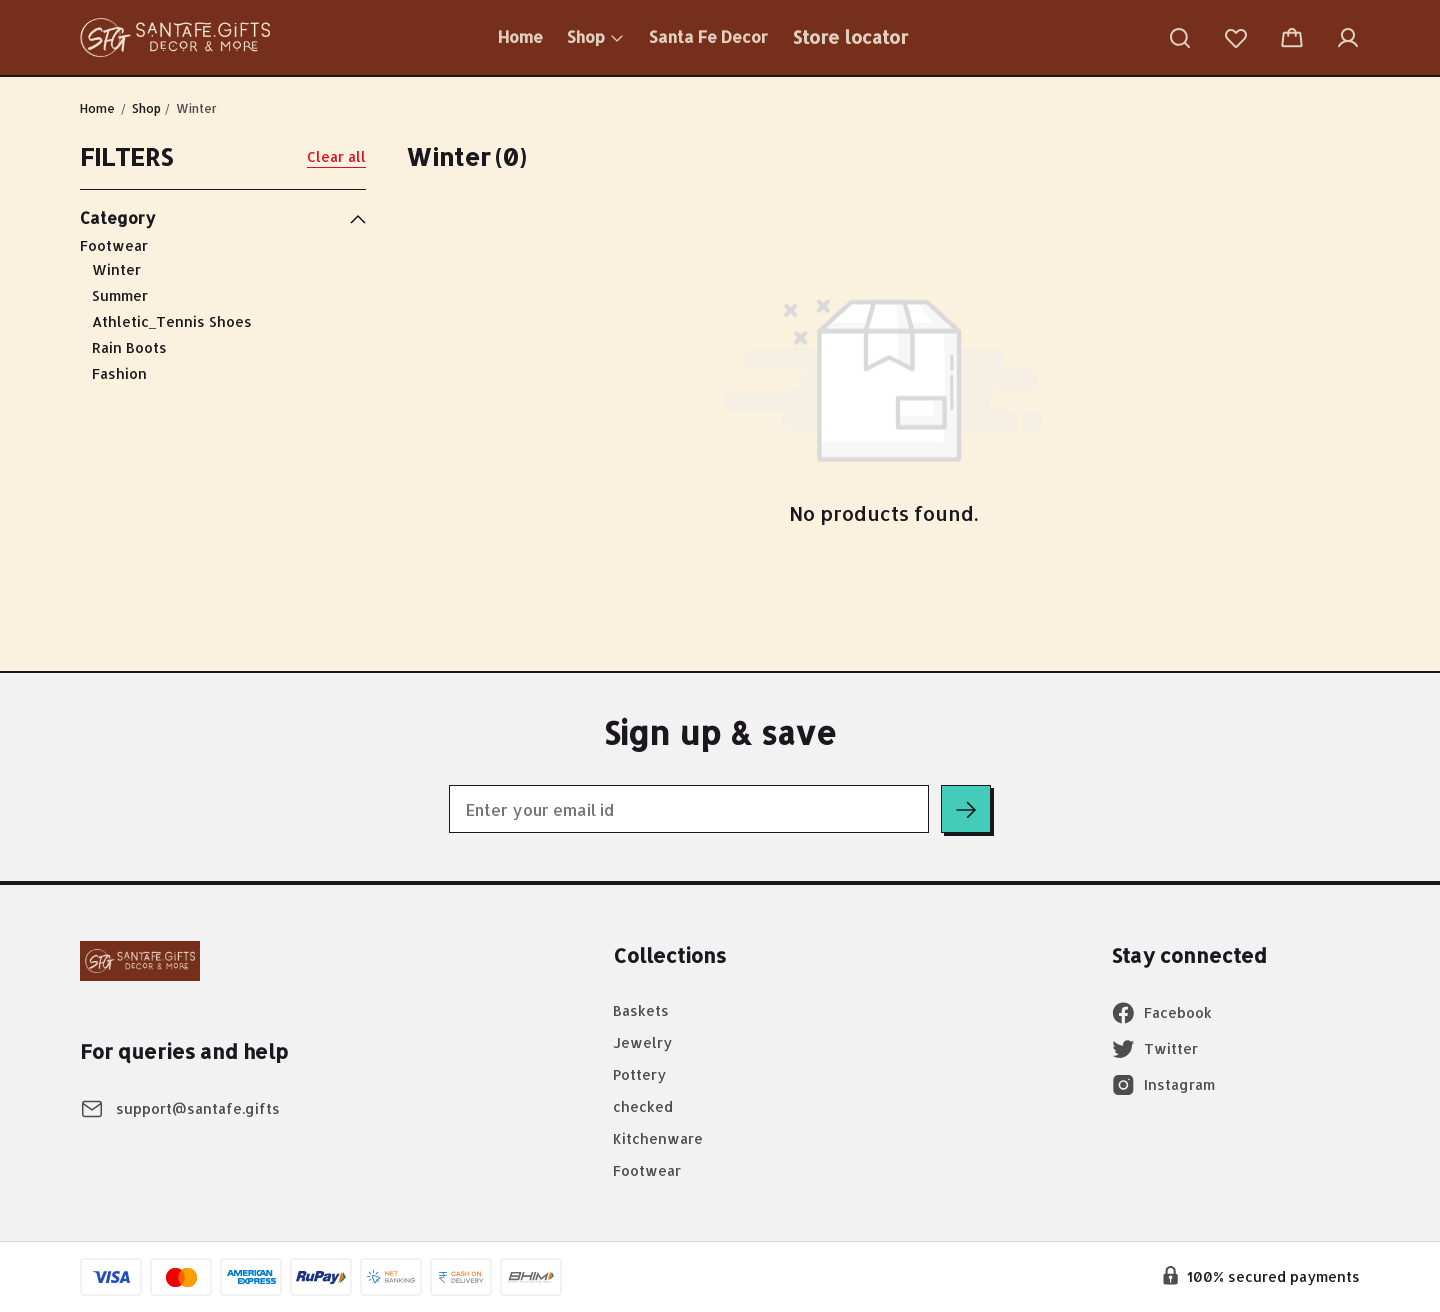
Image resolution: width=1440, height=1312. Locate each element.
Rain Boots (129, 347)
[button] (1180, 38)
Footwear (223, 311)
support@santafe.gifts (198, 1108)
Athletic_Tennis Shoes (172, 321)
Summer (120, 295)
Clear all (336, 156)
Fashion (119, 373)
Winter (116, 269)
